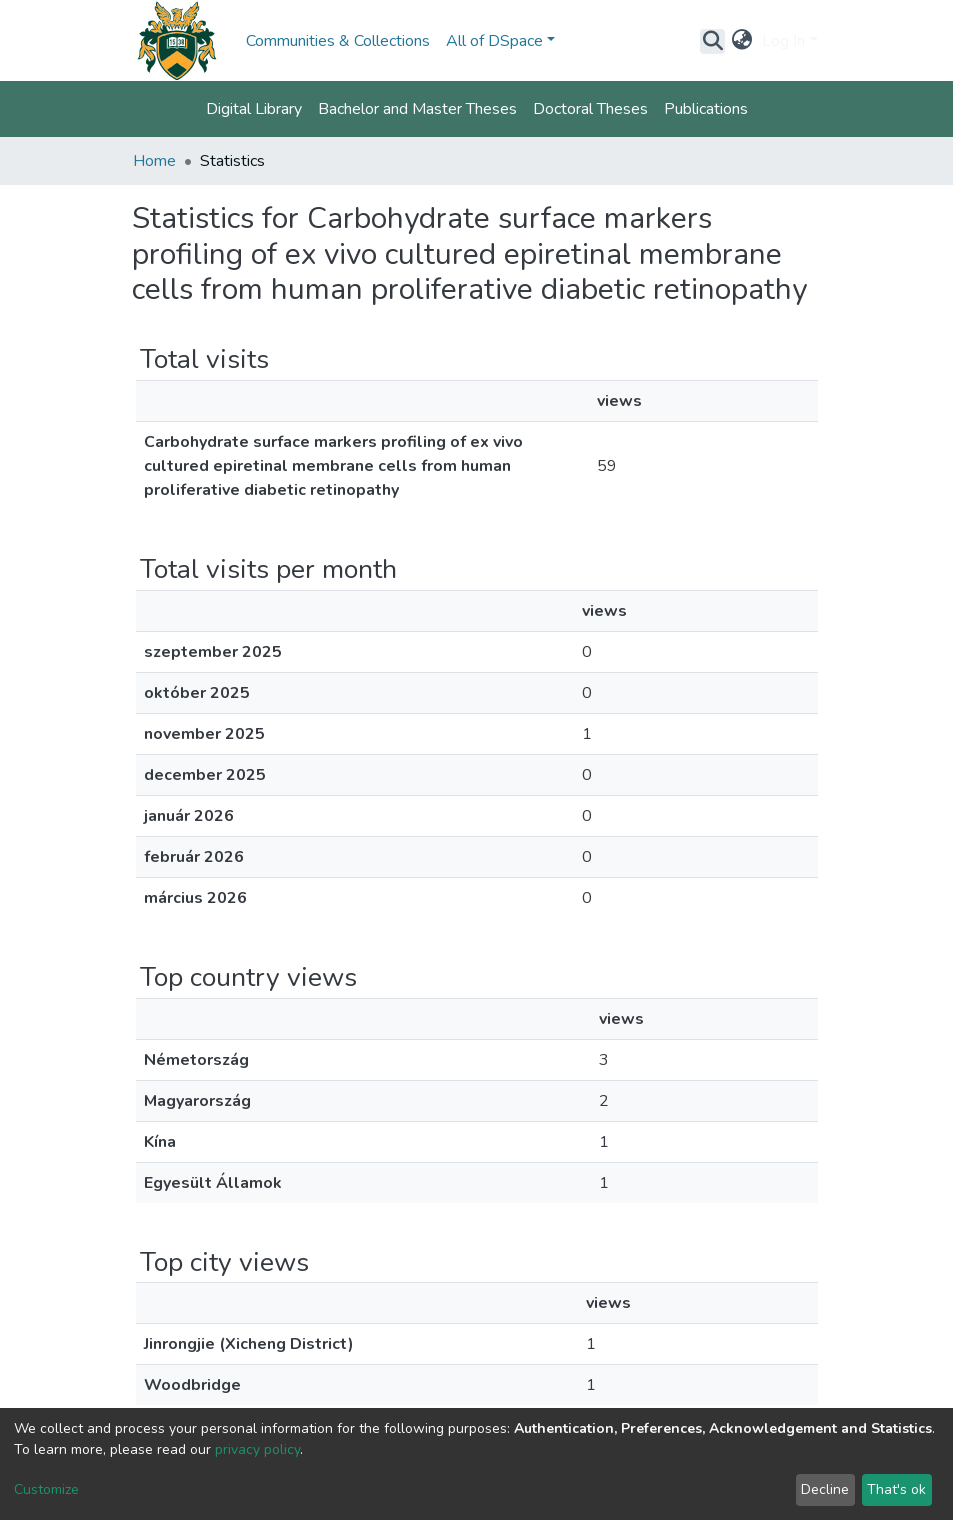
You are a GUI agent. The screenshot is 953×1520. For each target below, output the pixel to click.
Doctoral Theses (590, 109)
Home (154, 161)
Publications (706, 109)
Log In (783, 41)
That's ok (896, 1489)
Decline (825, 1489)
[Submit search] (712, 41)
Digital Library (254, 109)
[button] (741, 41)
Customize (46, 1489)
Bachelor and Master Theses (417, 109)
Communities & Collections (338, 41)
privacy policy (257, 1449)
